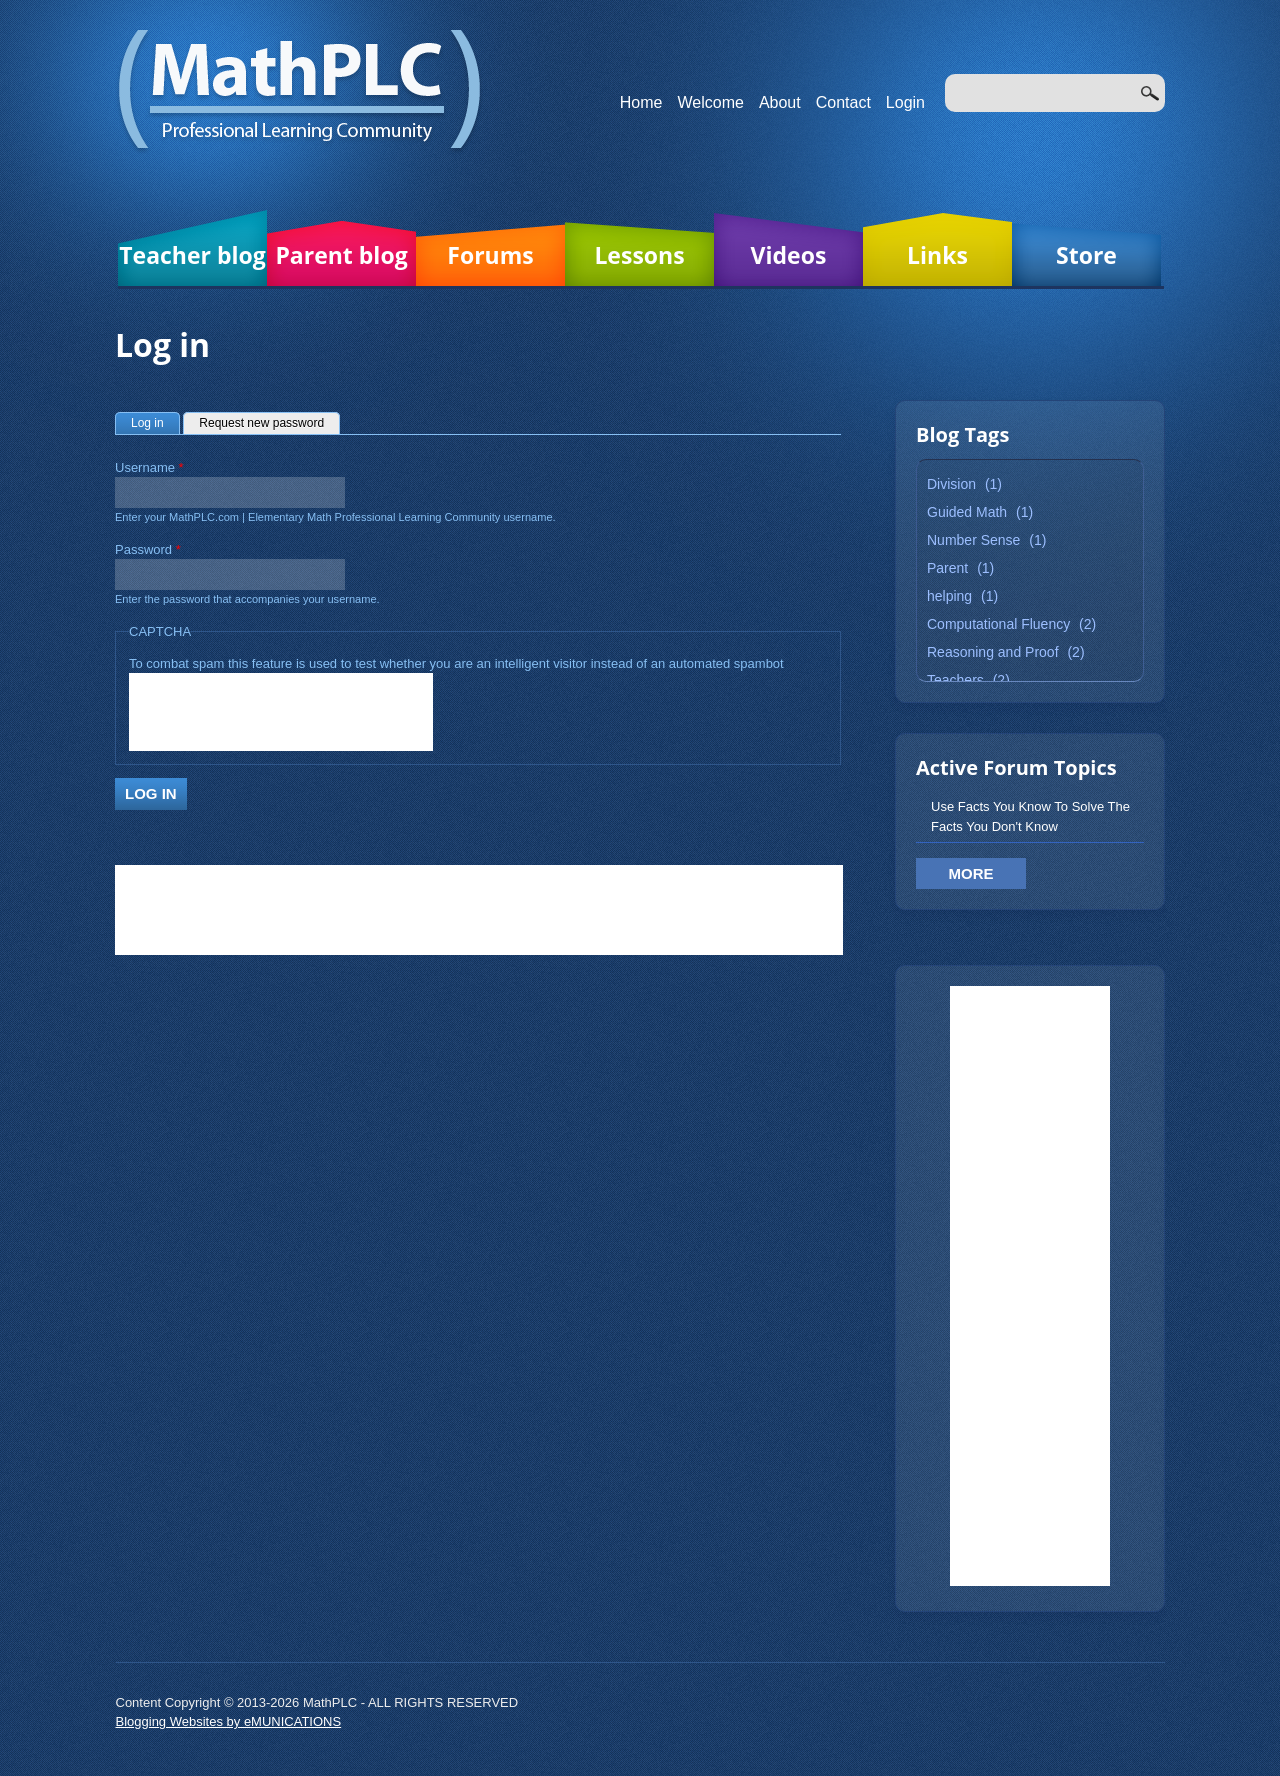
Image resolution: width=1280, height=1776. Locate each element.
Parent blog (341, 255)
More (971, 873)
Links (937, 255)
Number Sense (973, 540)
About (780, 102)
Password (148, 549)
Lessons (639, 255)
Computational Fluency (998, 624)
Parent (947, 568)
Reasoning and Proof (993, 652)
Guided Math (967, 512)
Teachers (955, 680)
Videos (789, 255)
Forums (490, 255)
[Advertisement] (1030, 1286)
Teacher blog (192, 255)
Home (641, 102)
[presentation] (281, 712)
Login (905, 102)
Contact (843, 102)
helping (949, 596)
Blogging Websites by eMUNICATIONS (229, 1721)
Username (149, 467)
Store (1086, 255)
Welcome (711, 102)
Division (951, 484)
